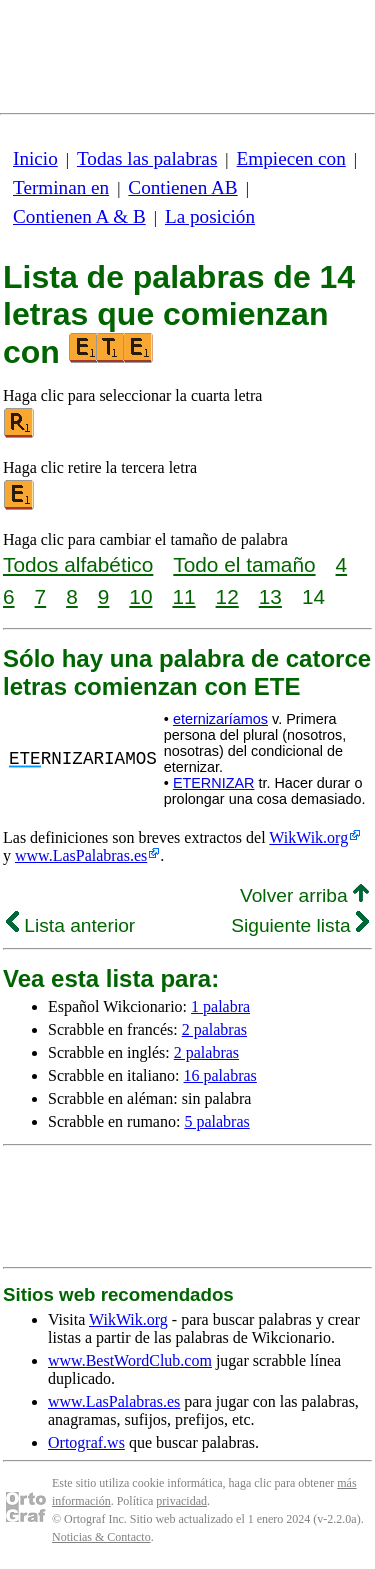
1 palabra (220, 1006)
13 (270, 596)
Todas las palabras (147, 158)
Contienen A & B (79, 216)
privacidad (181, 1501)
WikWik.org (308, 837)
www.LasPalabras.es (81, 855)
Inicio (35, 158)
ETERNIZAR (214, 783)
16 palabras (220, 1075)
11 (183, 596)
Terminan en (61, 187)
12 (227, 596)
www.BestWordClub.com (130, 1360)
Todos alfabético (78, 564)
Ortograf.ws (86, 1442)
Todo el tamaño (244, 564)
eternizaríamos (220, 719)
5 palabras (216, 1121)
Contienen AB (182, 187)
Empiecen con (291, 158)
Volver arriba (304, 895)
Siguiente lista (300, 925)
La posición (210, 216)
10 (140, 596)
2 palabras (214, 1029)
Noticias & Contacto (101, 1537)
